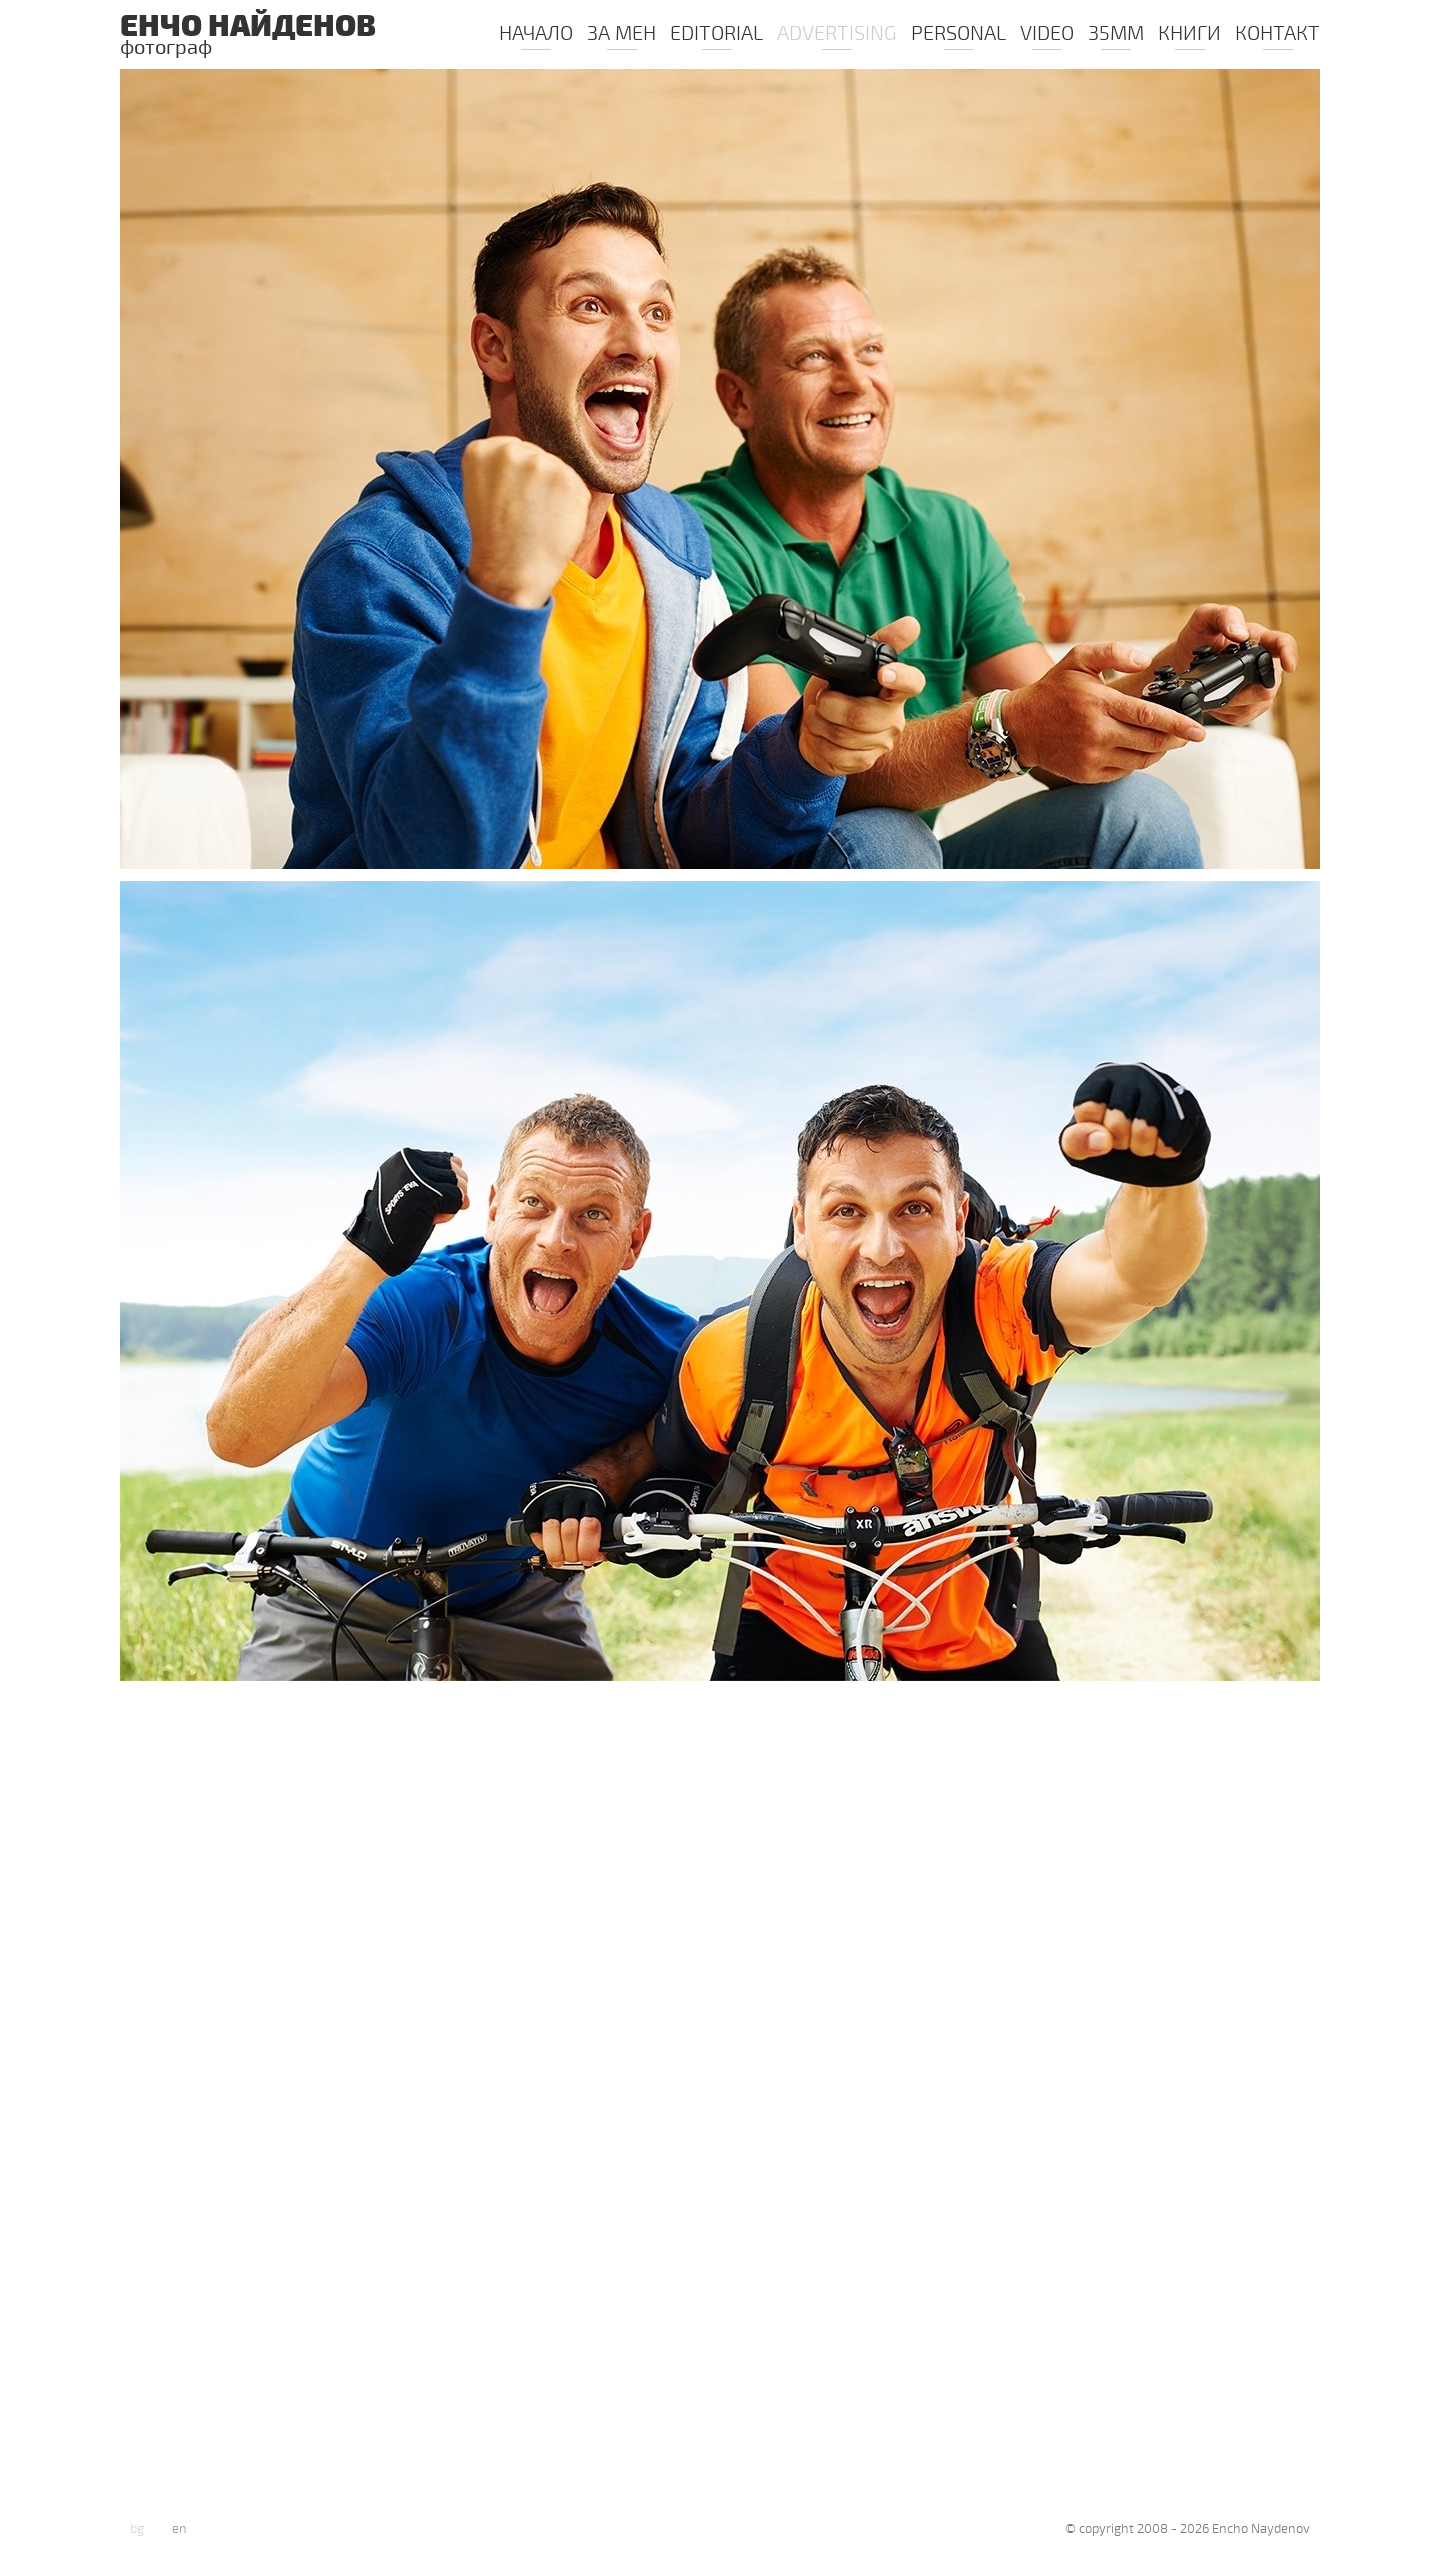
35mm (1116, 35)
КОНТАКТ (1277, 35)
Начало (536, 35)
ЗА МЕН (621, 35)
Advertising (837, 35)
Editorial (716, 35)
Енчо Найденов (260, 37)
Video (1047, 35)
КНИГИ (1189, 35)
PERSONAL (958, 35)
